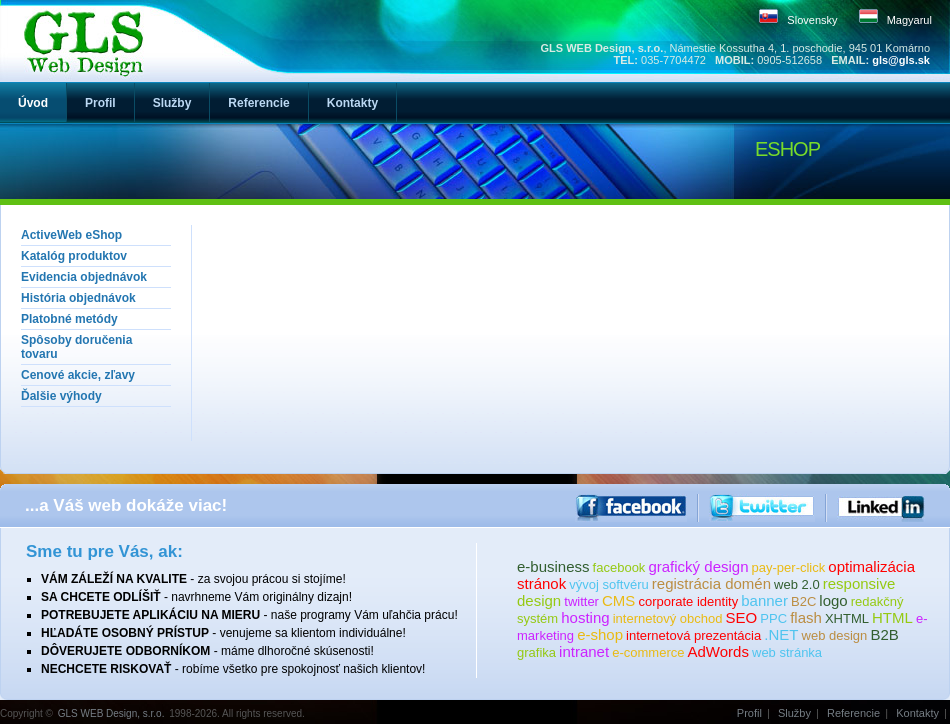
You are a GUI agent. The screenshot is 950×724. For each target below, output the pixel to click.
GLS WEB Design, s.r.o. (111, 713)
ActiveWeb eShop (71, 235)
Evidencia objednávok (84, 277)
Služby (794, 713)
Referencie (853, 713)
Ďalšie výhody (61, 396)
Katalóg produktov (74, 256)
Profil (749, 713)
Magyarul (909, 20)
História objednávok (78, 298)
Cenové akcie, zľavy (78, 375)
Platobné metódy (69, 319)
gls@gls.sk (901, 60)
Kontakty (917, 713)
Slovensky (812, 20)
